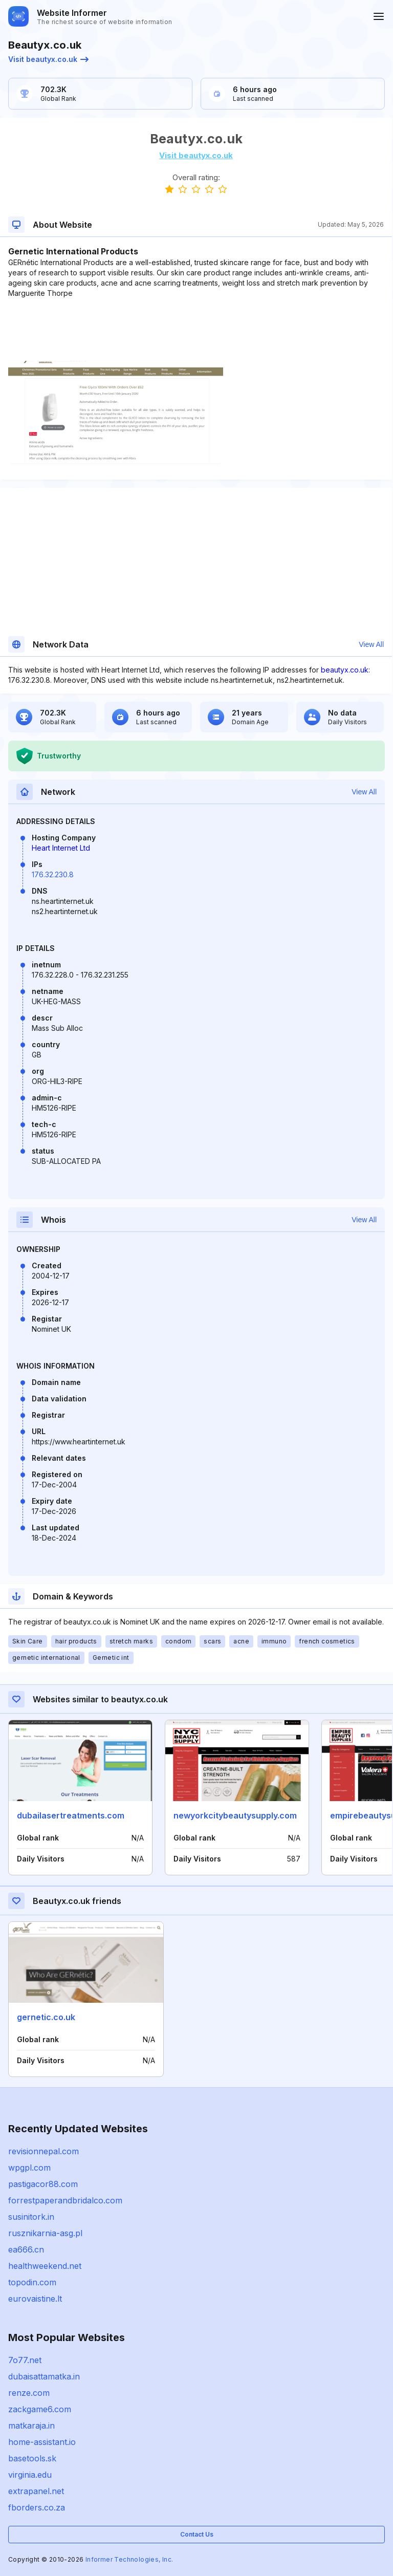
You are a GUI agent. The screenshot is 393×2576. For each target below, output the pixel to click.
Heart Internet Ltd (61, 847)
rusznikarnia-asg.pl (45, 2233)
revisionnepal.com (43, 2151)
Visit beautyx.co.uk (48, 59)
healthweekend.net (44, 2266)
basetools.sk (32, 2458)
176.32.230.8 (53, 874)
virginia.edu (30, 2475)
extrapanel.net (36, 2491)
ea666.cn (26, 2249)
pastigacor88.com (43, 2184)
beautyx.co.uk (344, 669)
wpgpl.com (29, 2167)
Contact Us (196, 2534)
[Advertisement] (196, 329)
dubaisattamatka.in (44, 2376)
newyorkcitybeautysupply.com (235, 1815)
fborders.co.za (36, 2507)
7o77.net (24, 2360)
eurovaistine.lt (35, 2298)
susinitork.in (31, 2217)
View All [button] (371, 644)
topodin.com (32, 2282)
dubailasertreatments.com (70, 1815)
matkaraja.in (31, 2425)
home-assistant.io (42, 2442)
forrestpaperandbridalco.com (65, 2200)
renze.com (29, 2393)
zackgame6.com (39, 2409)
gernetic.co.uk (46, 2017)
